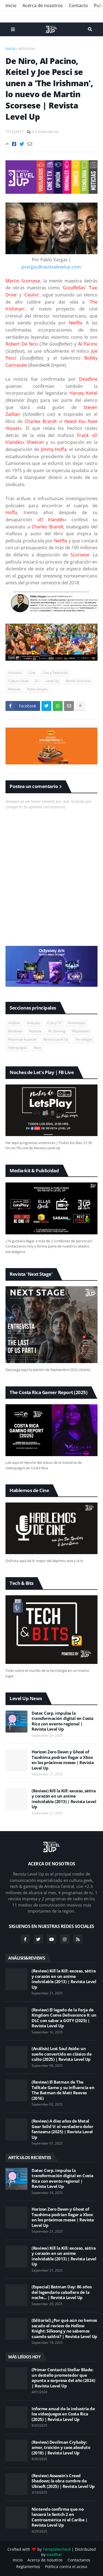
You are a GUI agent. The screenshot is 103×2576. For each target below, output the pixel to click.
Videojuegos (17, 1047)
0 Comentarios (45, 131)
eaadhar (54, 2554)
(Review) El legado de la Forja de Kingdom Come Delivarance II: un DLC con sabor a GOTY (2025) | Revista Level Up (64, 2018)
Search (90, 29)
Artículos (27, 48)
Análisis (14, 1023)
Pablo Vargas (37, 689)
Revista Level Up (55, 1039)
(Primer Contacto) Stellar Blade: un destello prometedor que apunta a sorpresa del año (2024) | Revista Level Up (63, 2378)
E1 (37, 681)
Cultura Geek (18, 681)
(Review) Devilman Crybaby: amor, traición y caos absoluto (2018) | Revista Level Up (61, 2448)
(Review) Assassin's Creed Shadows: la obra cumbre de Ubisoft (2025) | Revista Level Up (63, 2481)
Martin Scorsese (78, 681)
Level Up (52, 681)
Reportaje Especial (22, 1039)
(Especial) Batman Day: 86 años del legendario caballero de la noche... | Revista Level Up (61, 2292)
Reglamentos (28, 2566)
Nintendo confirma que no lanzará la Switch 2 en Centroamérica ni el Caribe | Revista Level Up (59, 2517)
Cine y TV (54, 1023)
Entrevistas (76, 1023)
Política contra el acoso (66, 2566)
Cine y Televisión (55, 672)
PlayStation (80, 1031)
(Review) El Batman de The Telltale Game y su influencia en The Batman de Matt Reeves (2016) (63, 2090)
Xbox (37, 1047)
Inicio (10, 5)
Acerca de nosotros (43, 5)
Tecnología (83, 1039)
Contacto (78, 5)
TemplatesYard (57, 2549)
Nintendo (15, 1031)
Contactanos (79, 2560)
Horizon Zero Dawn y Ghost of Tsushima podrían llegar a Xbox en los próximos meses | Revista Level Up (63, 1760)
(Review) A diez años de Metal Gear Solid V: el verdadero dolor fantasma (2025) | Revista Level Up (62, 2129)
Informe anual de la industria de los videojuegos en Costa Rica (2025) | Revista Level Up (63, 2414)
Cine (32, 672)
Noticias (14, 689)
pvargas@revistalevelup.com (51, 267)
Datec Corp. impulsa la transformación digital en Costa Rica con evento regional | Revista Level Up (62, 1721)
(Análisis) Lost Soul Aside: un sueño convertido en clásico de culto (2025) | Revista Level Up (61, 2054)
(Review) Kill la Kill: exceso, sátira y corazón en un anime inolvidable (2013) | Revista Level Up (64, 1799)
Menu (12, 29)
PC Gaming (56, 1031)
